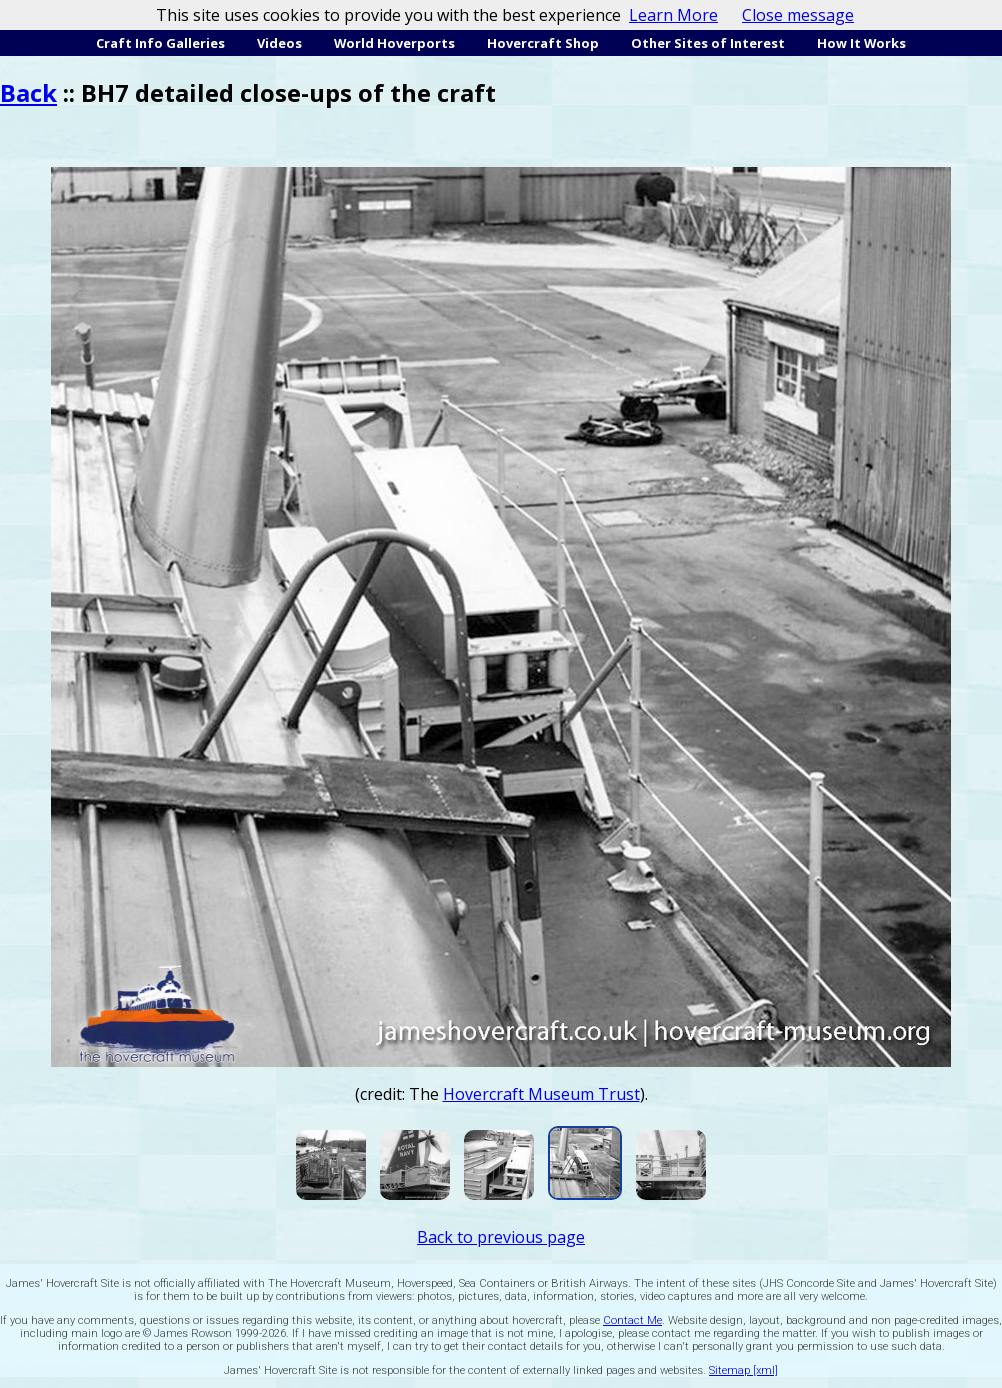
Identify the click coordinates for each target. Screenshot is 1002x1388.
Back (28, 92)
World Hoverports (394, 43)
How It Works (861, 43)
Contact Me (632, 1320)
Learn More (673, 15)
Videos (279, 43)
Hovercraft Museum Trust (541, 1094)
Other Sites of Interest (708, 43)
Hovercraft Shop (543, 43)
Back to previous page (501, 1237)
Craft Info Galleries (160, 43)
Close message (798, 15)
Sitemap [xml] (743, 1370)
